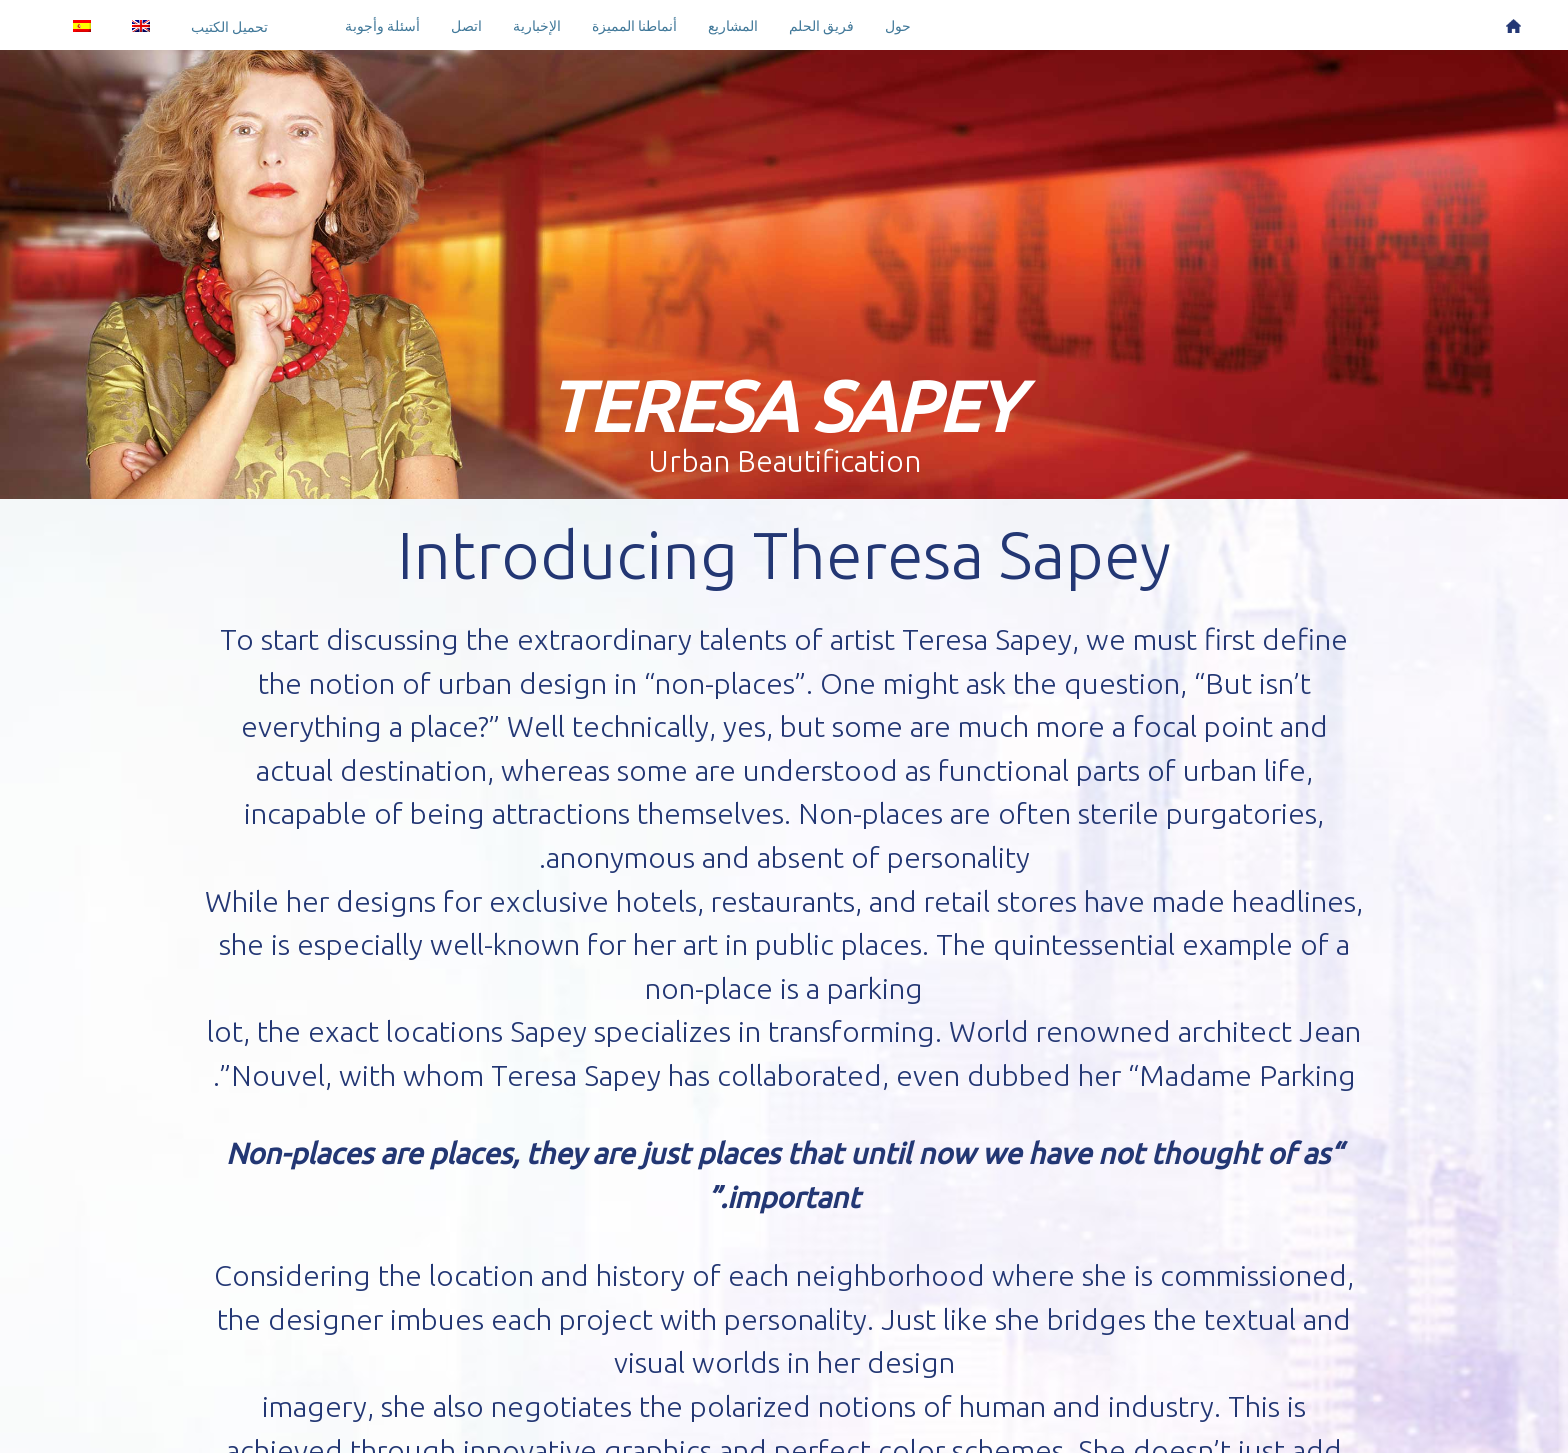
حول (898, 26)
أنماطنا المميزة (634, 26)
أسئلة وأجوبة (382, 26)
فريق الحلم (821, 26)
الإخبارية (537, 26)
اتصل (466, 26)
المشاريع (733, 26)
